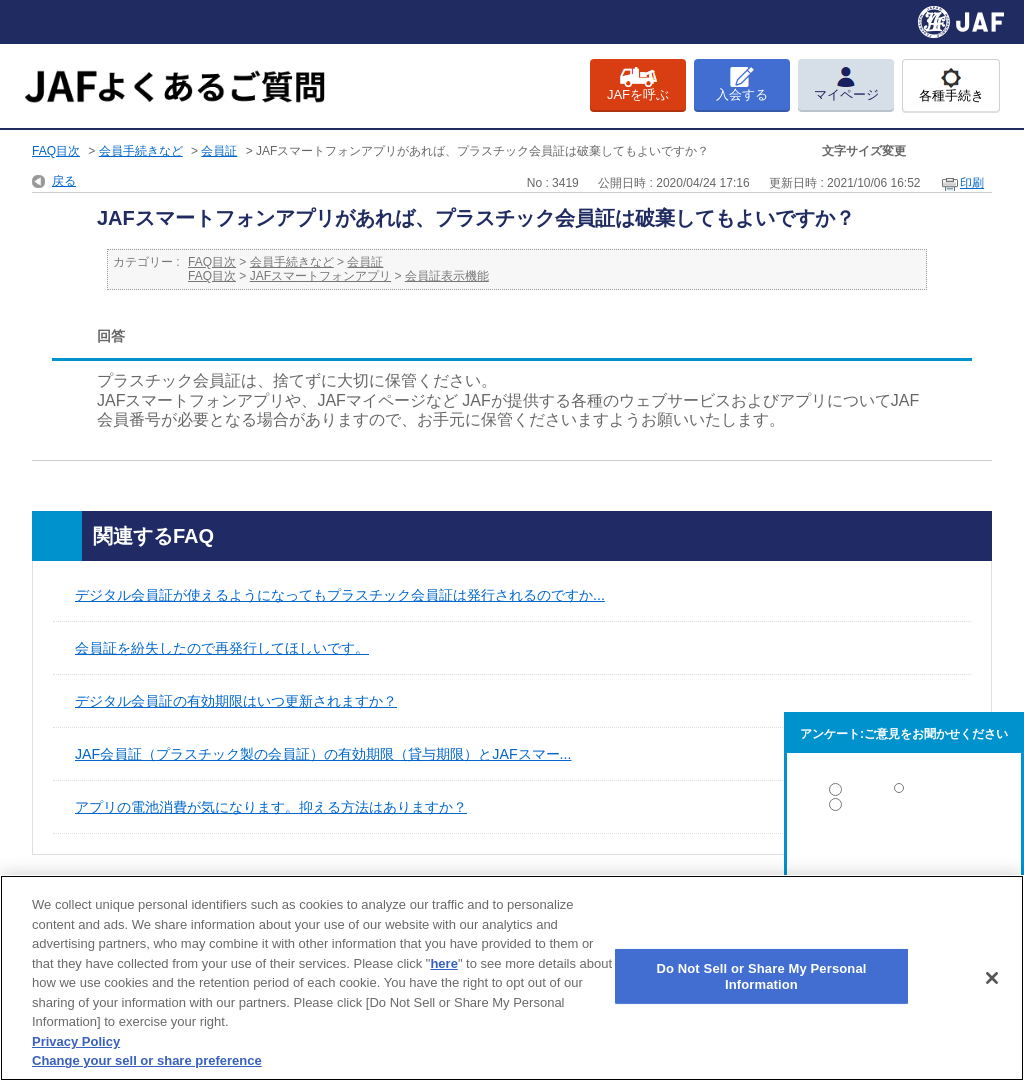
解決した (904, 793)
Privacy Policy (76, 1041)
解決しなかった (904, 859)
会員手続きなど (141, 151)
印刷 (972, 183)
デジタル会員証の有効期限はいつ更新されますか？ (236, 701)
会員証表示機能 (447, 276)
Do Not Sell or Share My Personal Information (761, 976)
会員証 (219, 151)
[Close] (992, 978)
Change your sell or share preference (147, 1060)
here (443, 963)
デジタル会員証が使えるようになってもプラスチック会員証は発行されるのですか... (340, 595)
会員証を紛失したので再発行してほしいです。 (222, 648)
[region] (512, 978)
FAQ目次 (56, 151)
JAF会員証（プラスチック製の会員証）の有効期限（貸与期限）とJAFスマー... (323, 754)
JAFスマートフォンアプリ (320, 276)
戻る (64, 181)
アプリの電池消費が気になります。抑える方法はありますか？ (271, 807)
